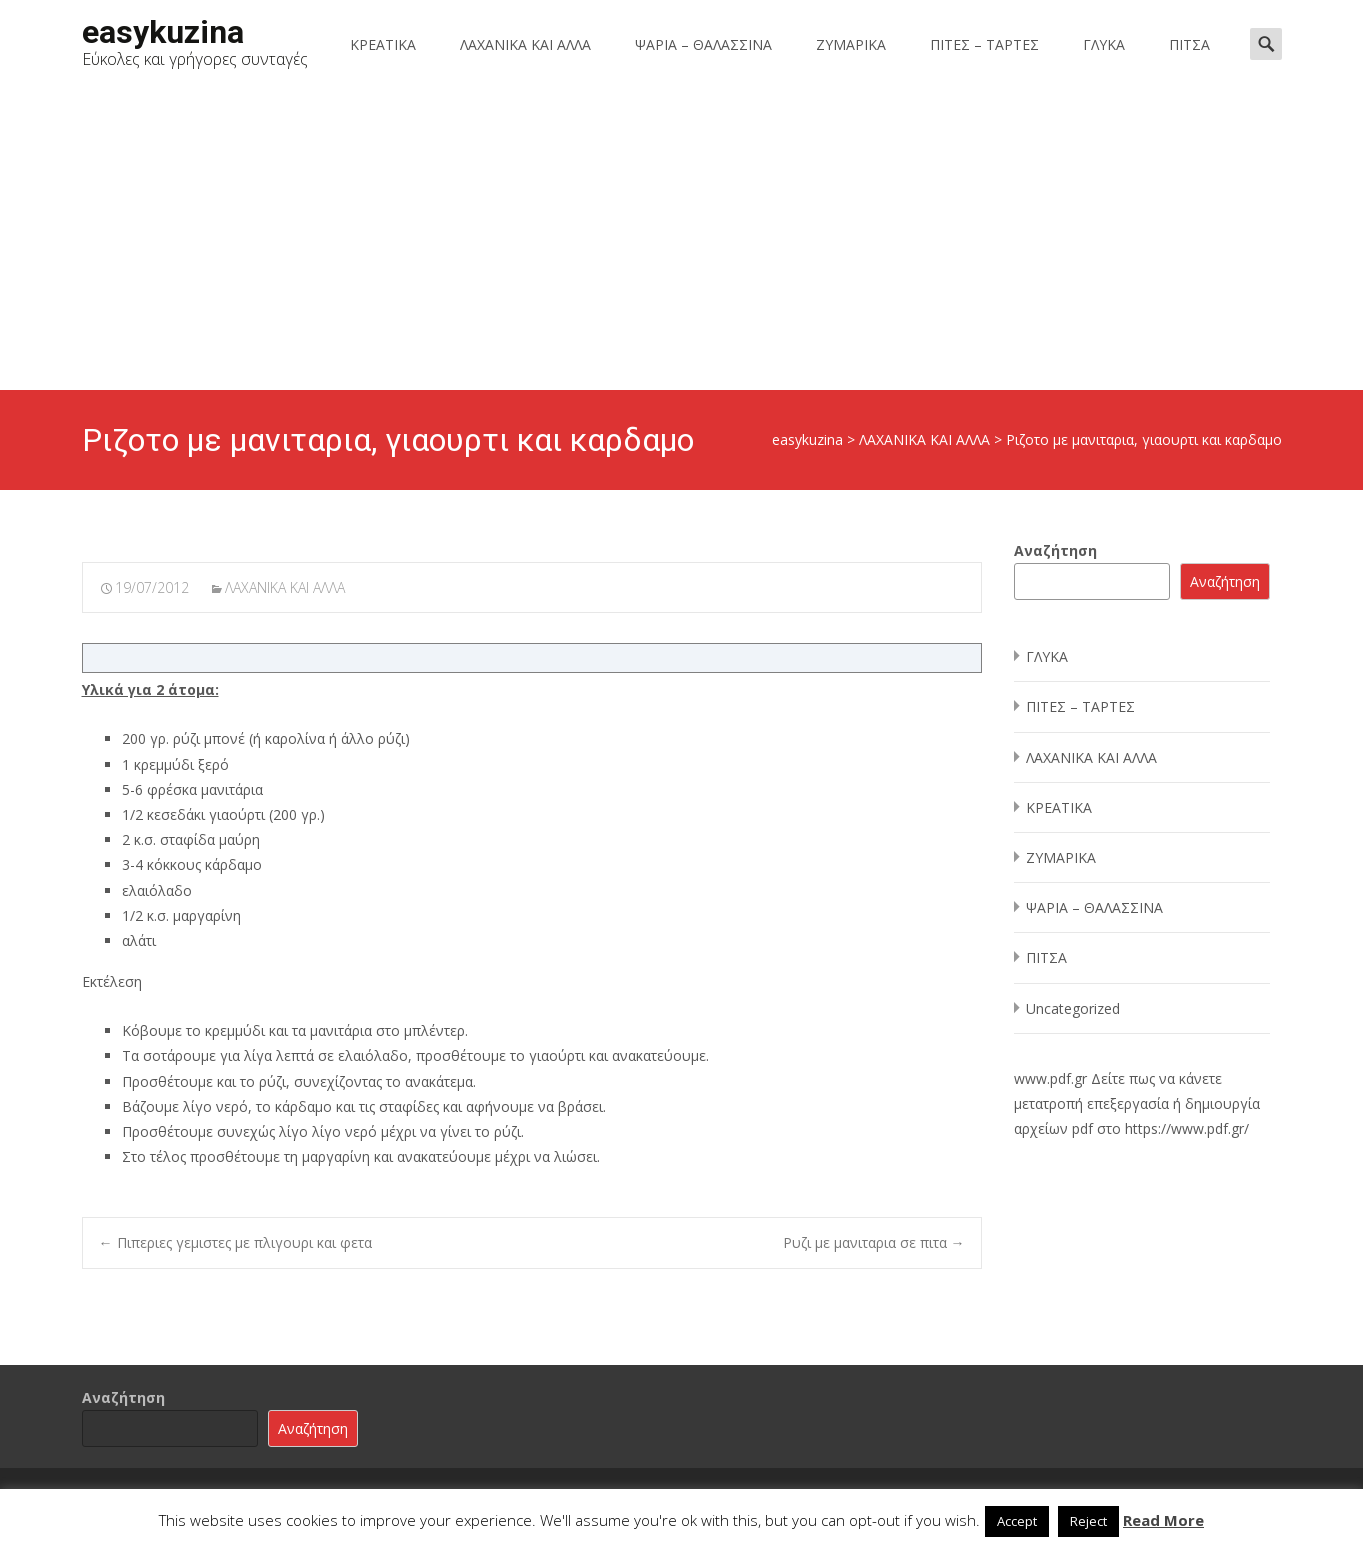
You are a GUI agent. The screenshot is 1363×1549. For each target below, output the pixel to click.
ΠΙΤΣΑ (1189, 44)
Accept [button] (1017, 1521)
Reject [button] (1088, 1521)
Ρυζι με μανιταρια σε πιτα (874, 1242)
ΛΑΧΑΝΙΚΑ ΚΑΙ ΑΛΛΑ (525, 44)
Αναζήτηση (1055, 550)
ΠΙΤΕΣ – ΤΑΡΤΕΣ (984, 44)
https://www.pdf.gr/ (1187, 1128)
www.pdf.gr (1050, 1078)
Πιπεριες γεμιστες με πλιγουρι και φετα (235, 1242)
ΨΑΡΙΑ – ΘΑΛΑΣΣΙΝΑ (703, 44)
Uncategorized (1073, 1008)
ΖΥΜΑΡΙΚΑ (851, 44)
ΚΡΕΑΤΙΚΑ (383, 44)
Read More (1163, 1520)
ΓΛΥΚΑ (1104, 44)
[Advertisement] (682, 240)
